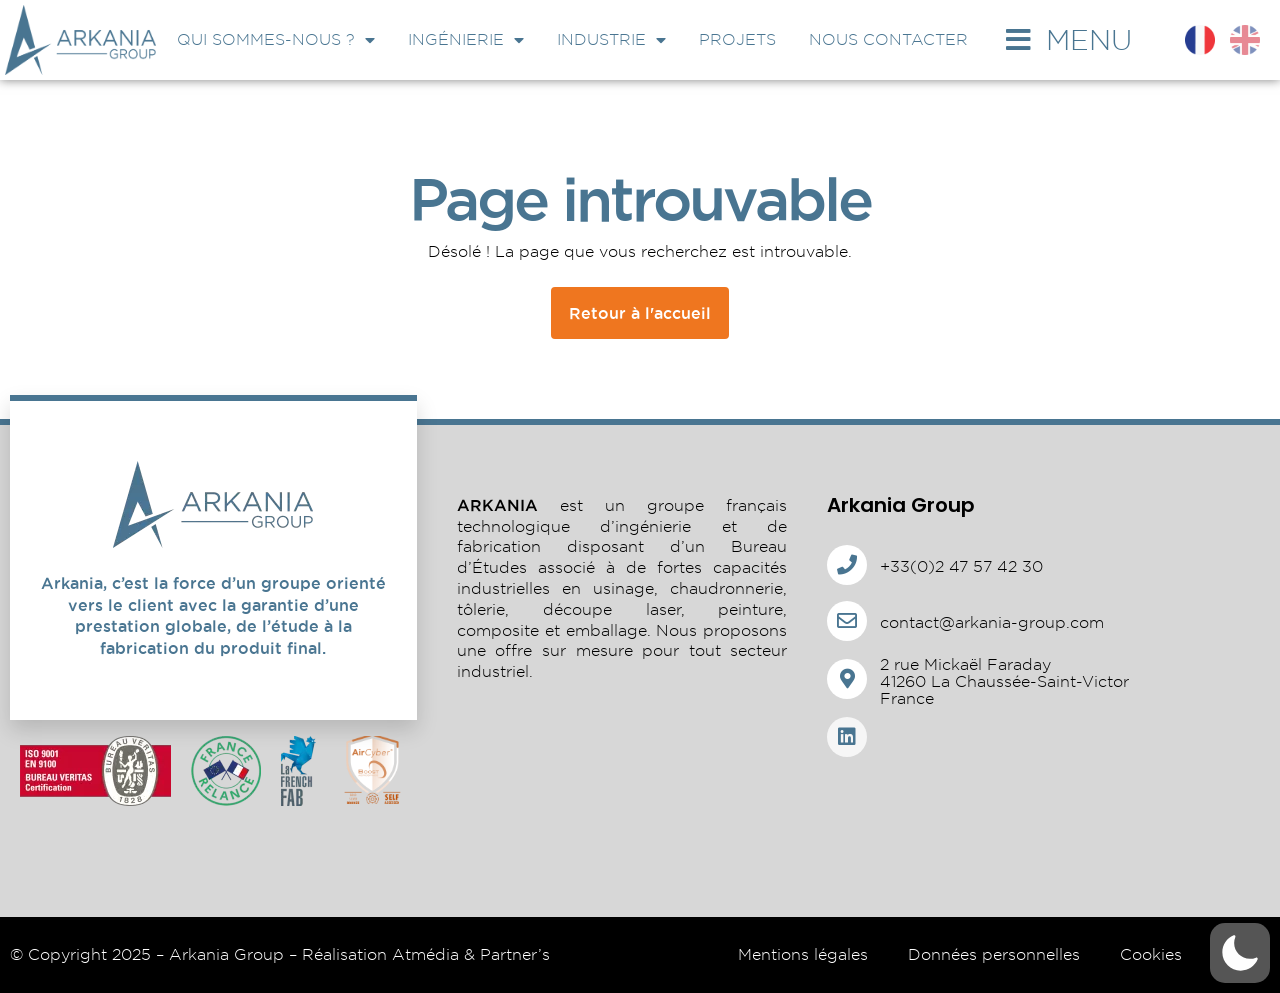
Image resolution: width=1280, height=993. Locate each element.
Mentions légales (803, 954)
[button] (1240, 953)
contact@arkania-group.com (992, 622)
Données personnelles (994, 954)
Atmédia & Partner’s (471, 954)
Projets (737, 39)
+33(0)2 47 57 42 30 (961, 566)
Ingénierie (466, 40)
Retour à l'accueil (640, 313)
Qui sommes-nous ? (276, 40)
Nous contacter (888, 39)
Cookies (1151, 954)
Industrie (611, 40)
